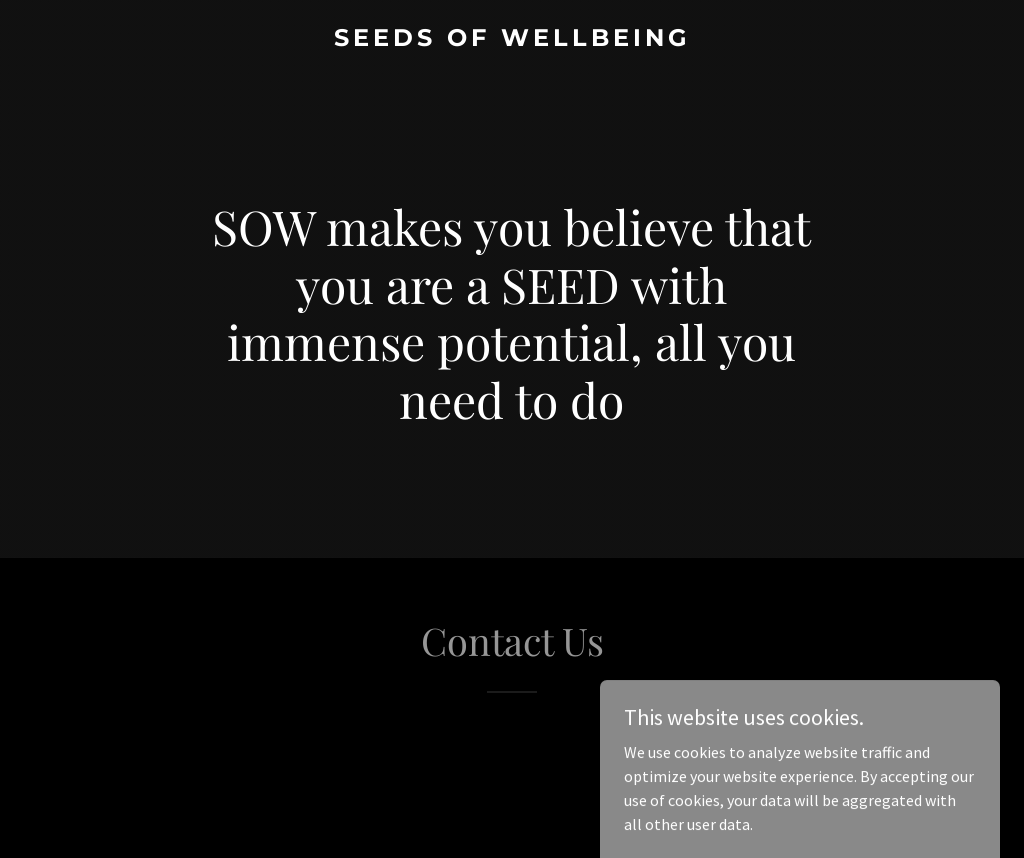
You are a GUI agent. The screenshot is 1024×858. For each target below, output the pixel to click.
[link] (512, 40)
